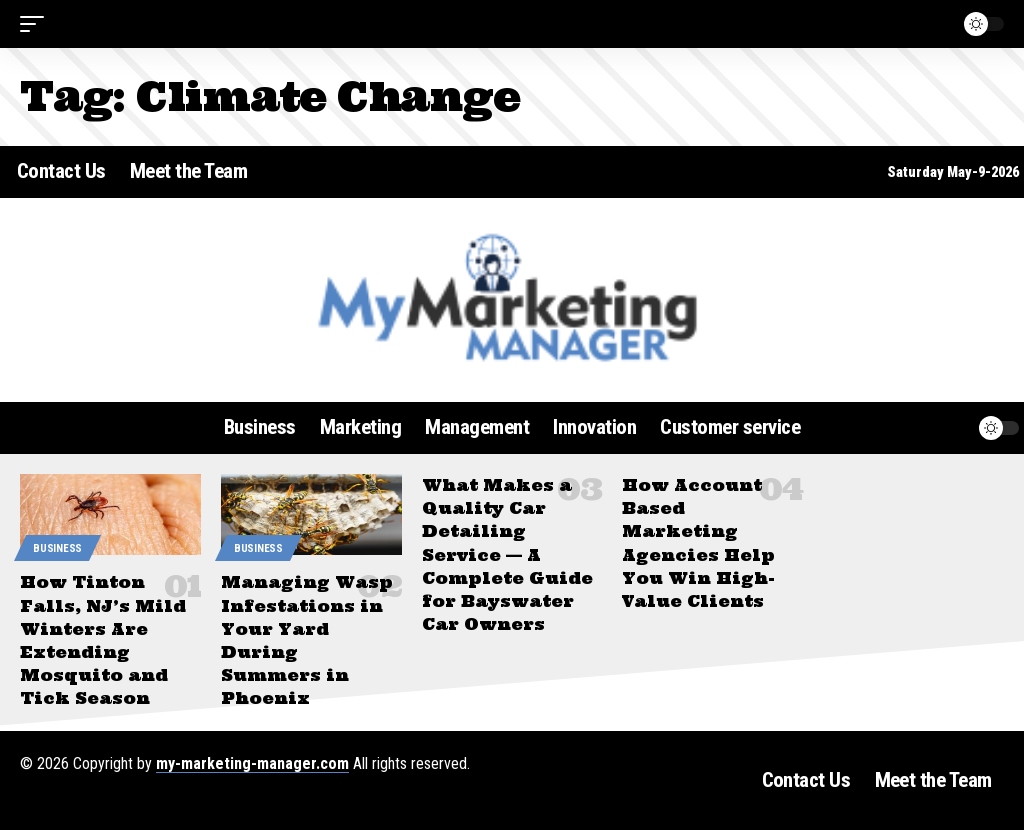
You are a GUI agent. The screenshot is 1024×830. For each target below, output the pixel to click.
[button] (37, 24)
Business (57, 548)
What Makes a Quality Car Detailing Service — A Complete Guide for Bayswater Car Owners (507, 554)
